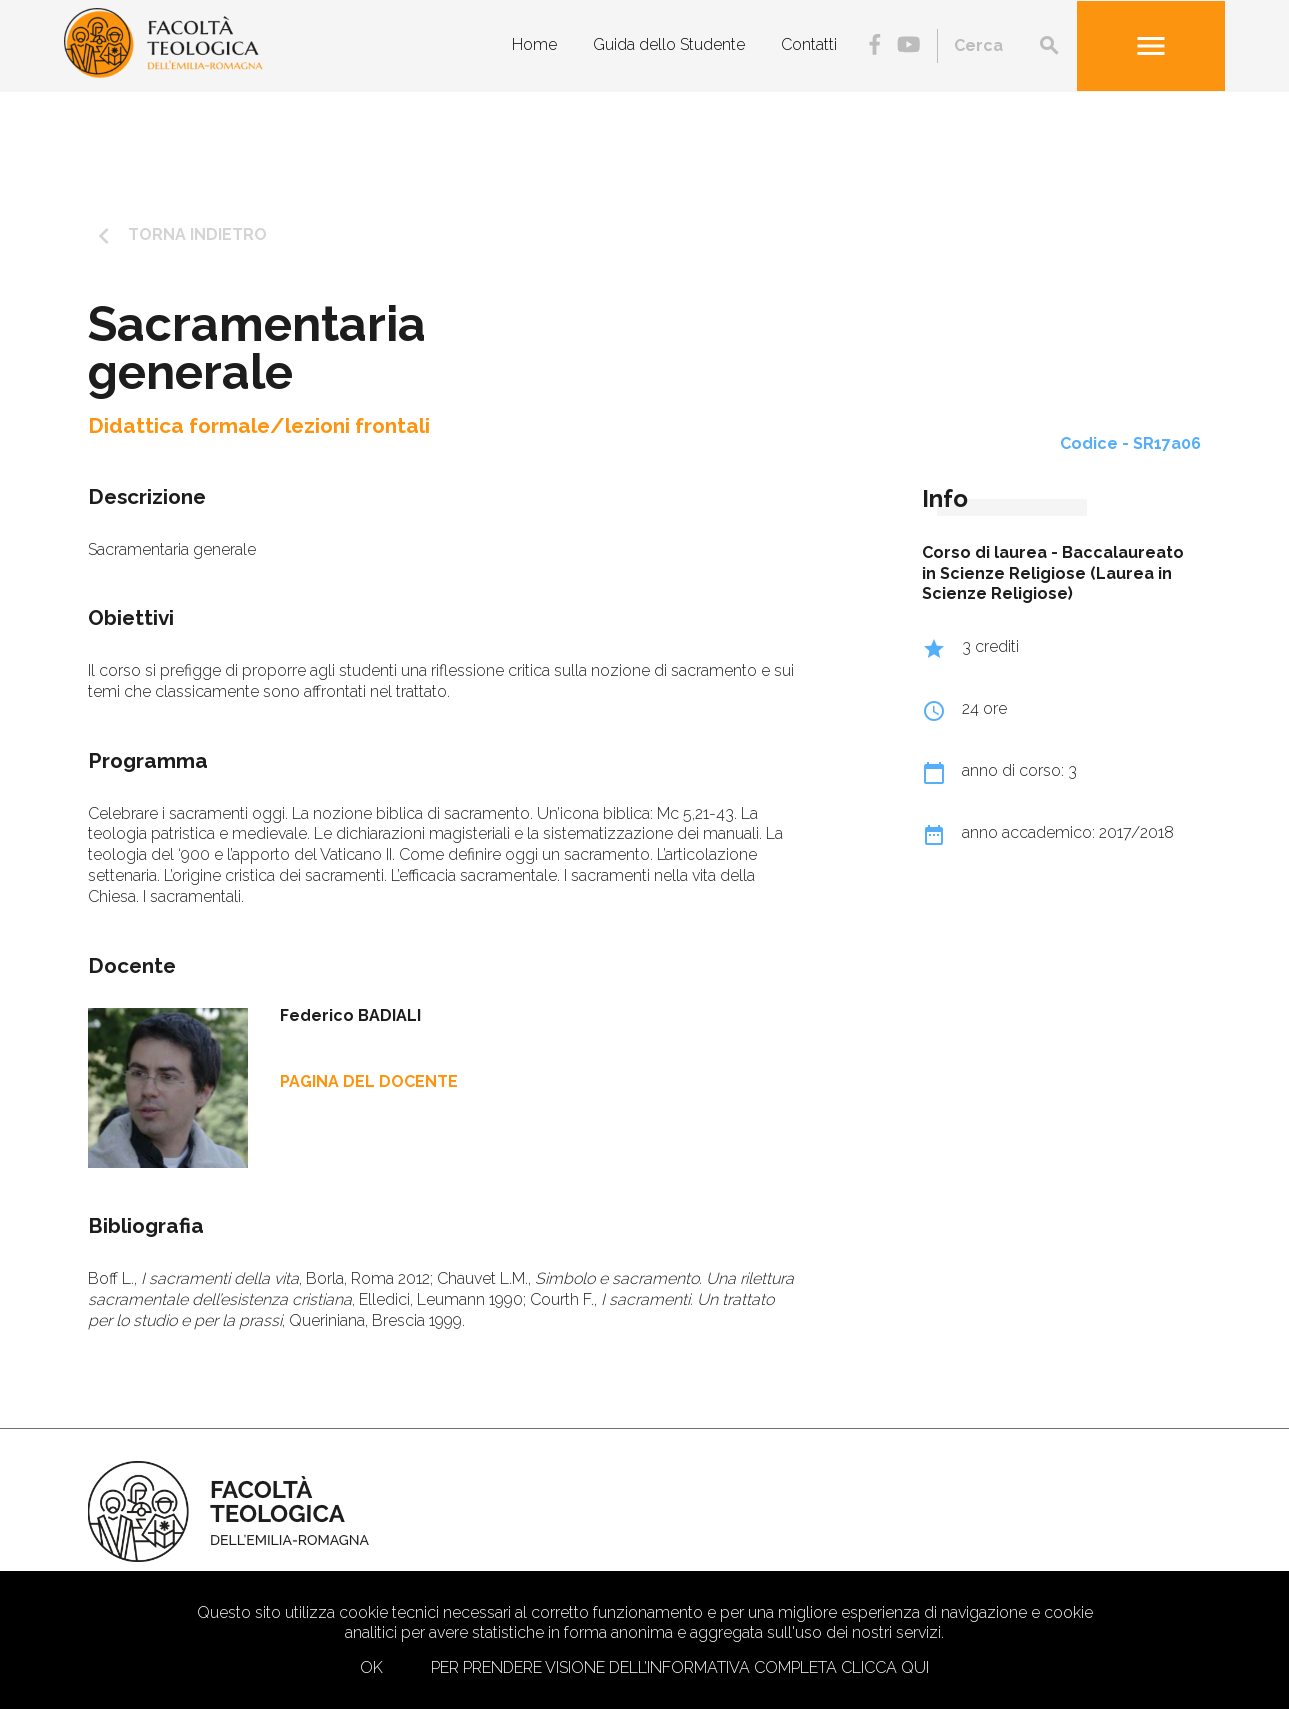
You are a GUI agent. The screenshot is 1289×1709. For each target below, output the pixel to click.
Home (534, 44)
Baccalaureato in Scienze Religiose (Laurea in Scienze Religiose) (1053, 573)
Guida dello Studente (669, 44)
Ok (371, 1667)
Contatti (809, 44)
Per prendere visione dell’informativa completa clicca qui (680, 1667)
